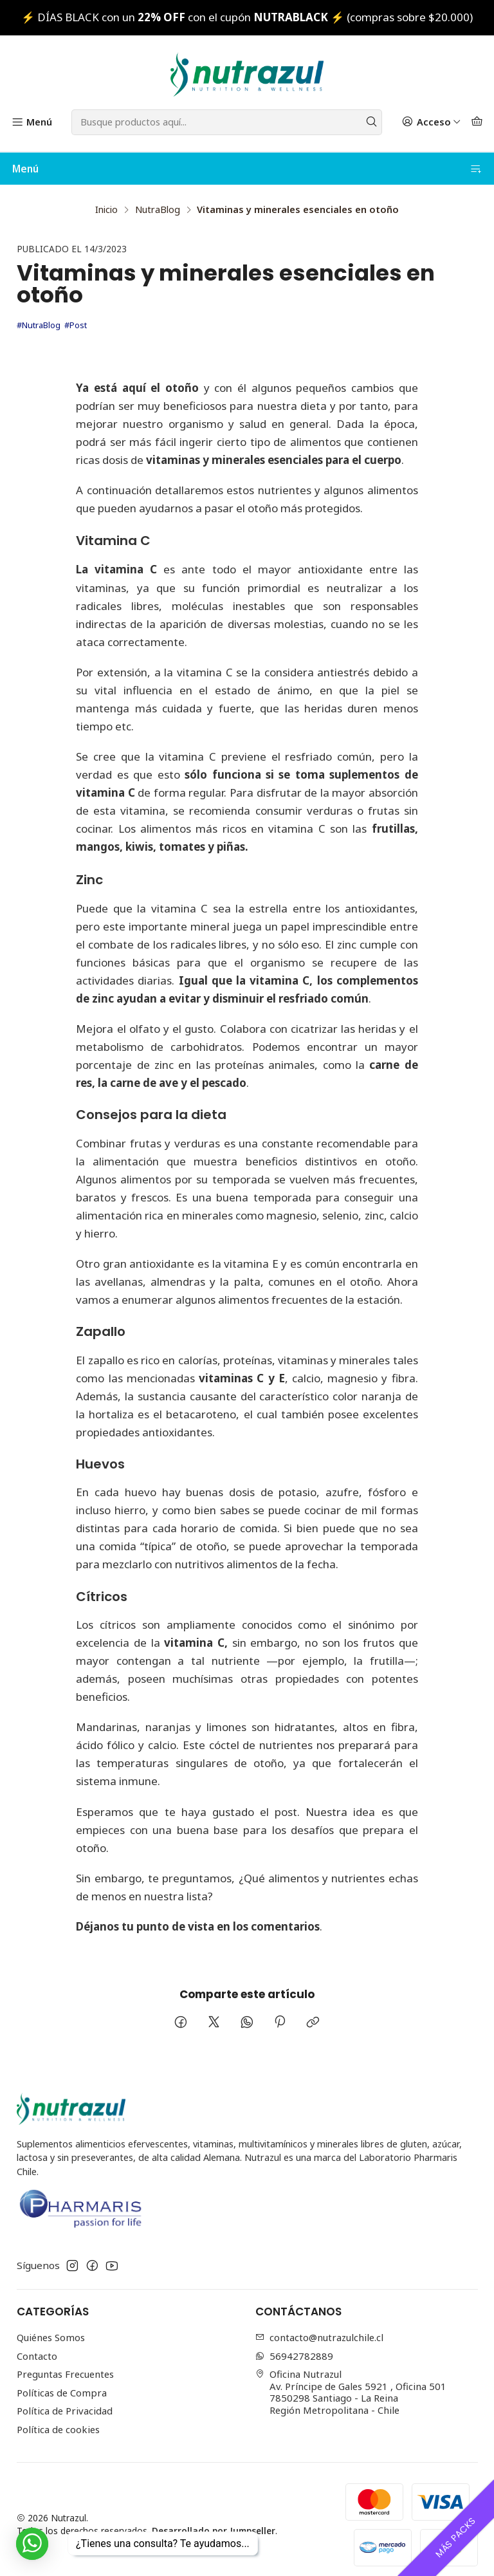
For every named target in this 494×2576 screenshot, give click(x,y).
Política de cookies (58, 2418)
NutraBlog (157, 198)
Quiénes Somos (51, 2326)
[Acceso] (431, 122)
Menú (247, 168)
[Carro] (477, 122)
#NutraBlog (38, 314)
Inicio (106, 198)
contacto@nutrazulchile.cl (319, 2326)
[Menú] (31, 122)
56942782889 (294, 2345)
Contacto (37, 2345)
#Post (75, 314)
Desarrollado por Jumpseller (213, 2520)
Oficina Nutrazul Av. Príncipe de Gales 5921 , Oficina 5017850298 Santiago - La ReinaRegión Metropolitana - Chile (351, 2381)
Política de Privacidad (65, 2399)
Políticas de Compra (62, 2381)
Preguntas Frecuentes (65, 2363)
